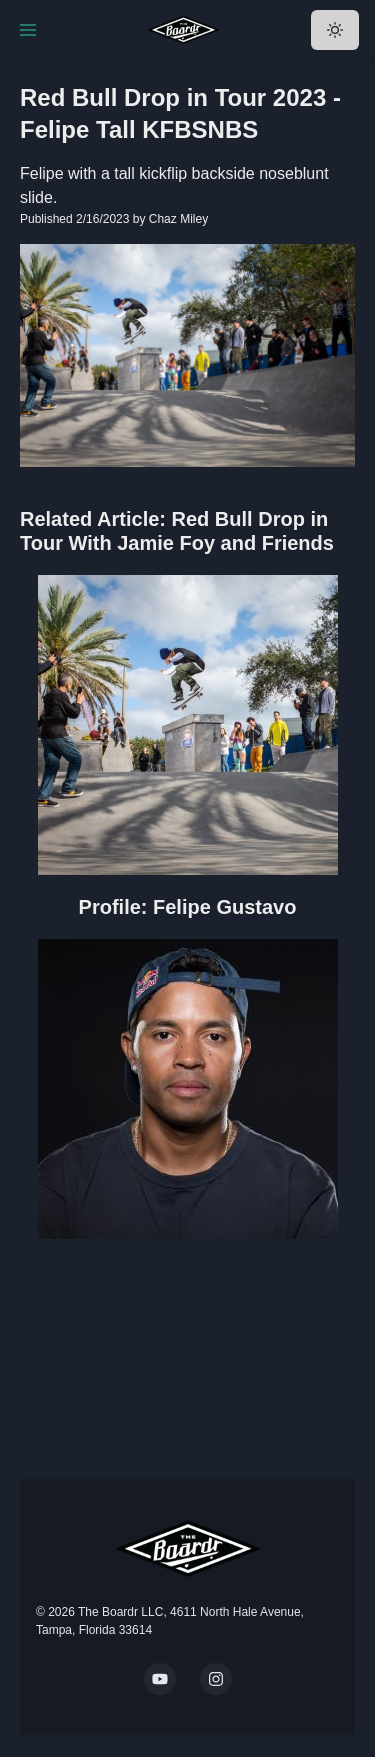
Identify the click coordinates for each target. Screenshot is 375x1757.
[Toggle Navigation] (28, 30)
